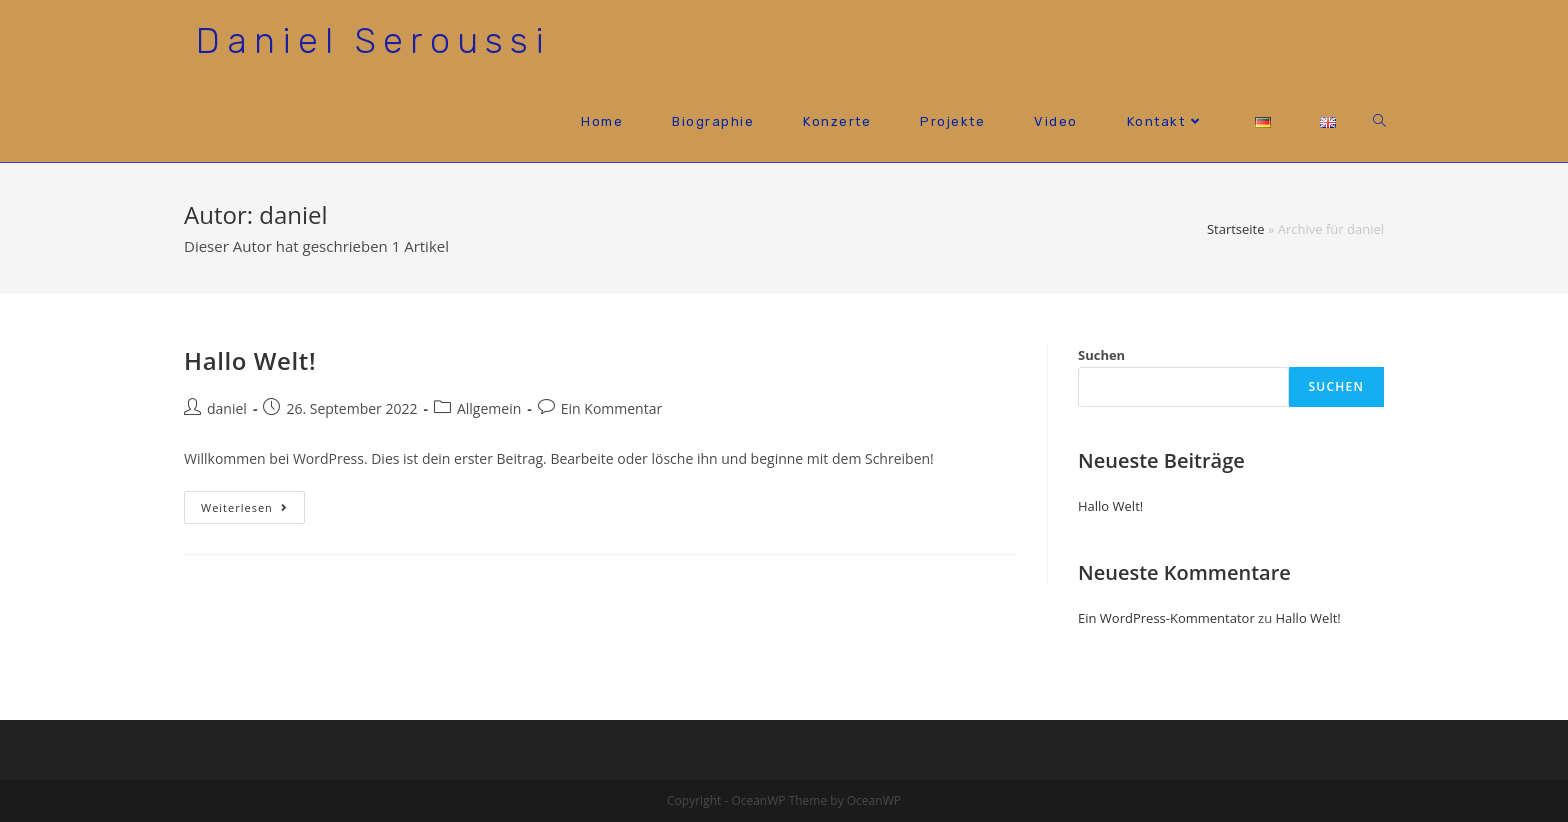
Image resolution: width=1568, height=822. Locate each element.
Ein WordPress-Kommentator (1166, 618)
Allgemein (489, 408)
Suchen (1101, 355)
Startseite (1236, 229)
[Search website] (1379, 121)
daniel (227, 408)
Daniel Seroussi (373, 40)
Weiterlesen (253, 511)
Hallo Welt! (250, 360)
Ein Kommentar (611, 408)
